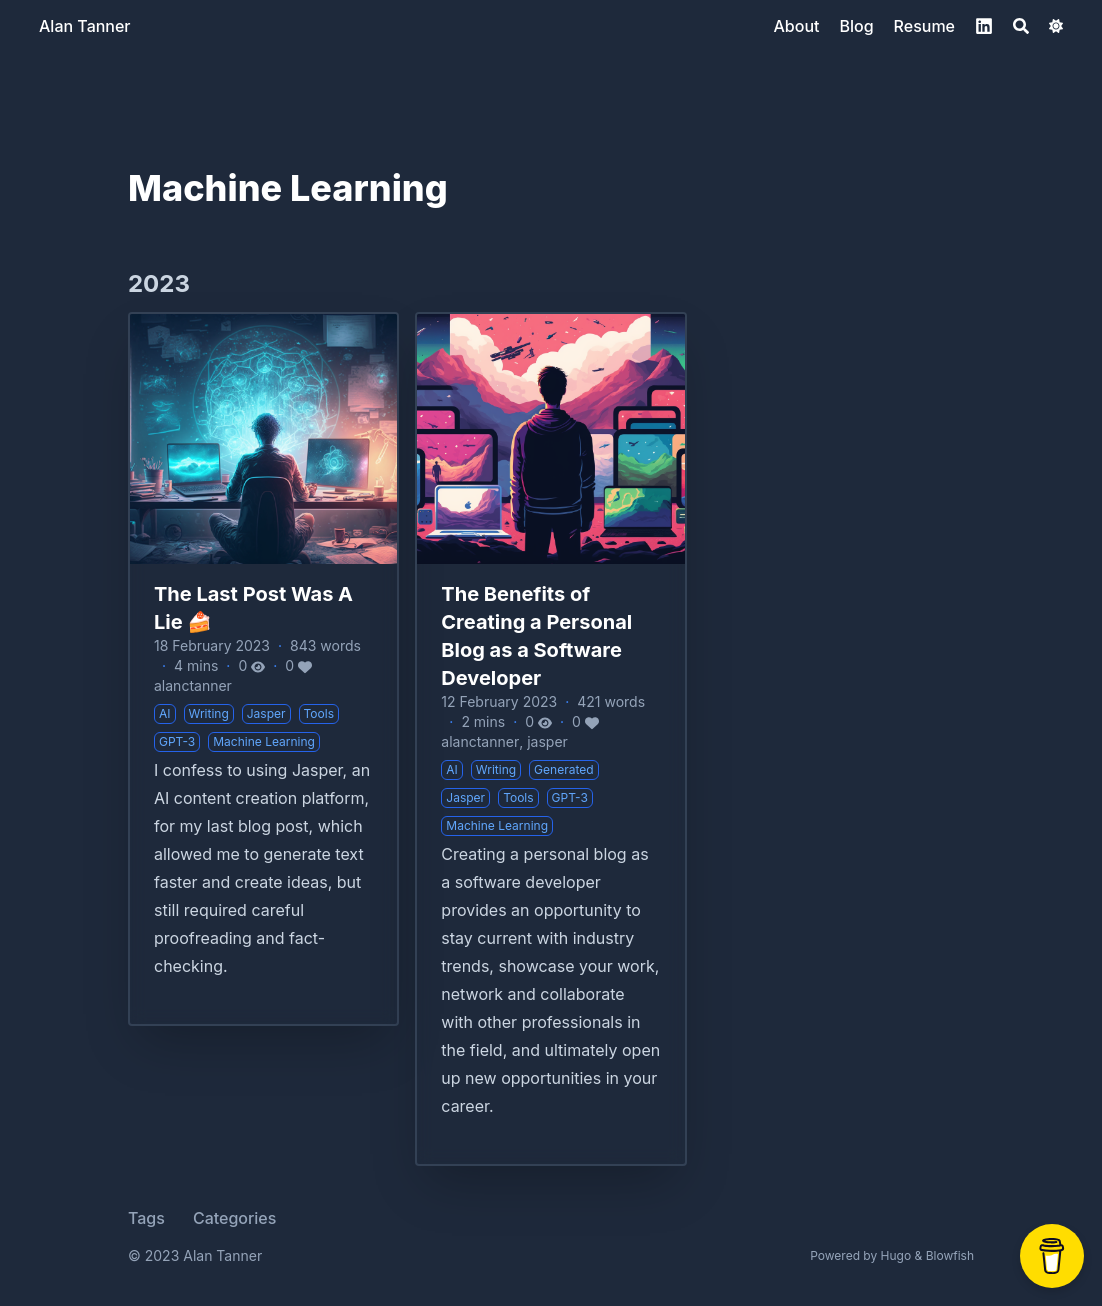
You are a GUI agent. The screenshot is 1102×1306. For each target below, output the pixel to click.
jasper (547, 741)
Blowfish (950, 1255)
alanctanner (193, 685)
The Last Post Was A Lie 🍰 (253, 608)
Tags (146, 1218)
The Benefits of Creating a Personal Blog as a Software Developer (536, 636)
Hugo (896, 1255)
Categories (234, 1218)
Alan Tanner (85, 26)
